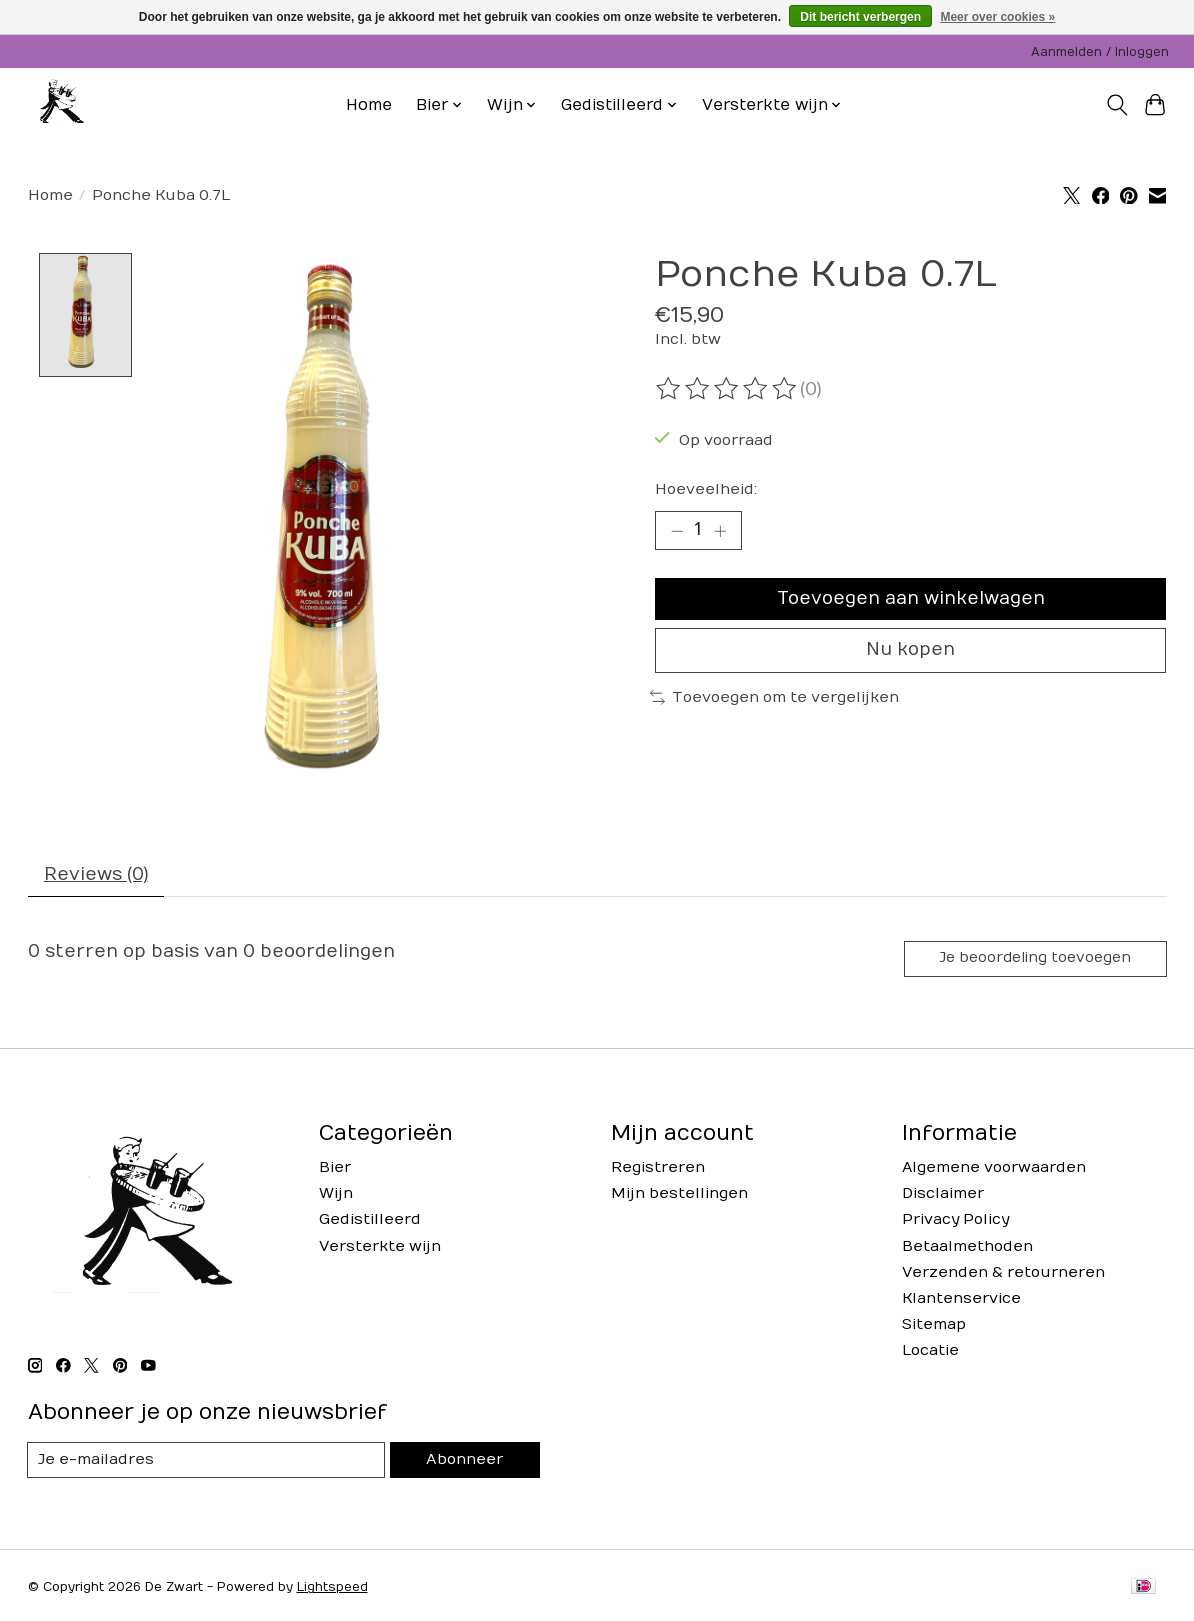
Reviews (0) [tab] (96, 876)
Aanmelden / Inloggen (1100, 52)
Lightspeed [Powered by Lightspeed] (332, 1590)
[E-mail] (207, 1463)
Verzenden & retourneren (1003, 1274)
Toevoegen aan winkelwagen (911, 600)
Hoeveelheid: (706, 489)
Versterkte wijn (380, 1248)
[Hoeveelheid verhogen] (720, 531)
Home (369, 105)
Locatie (930, 1353)
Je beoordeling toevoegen (1034, 960)
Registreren (658, 1170)
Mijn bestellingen (679, 1196)
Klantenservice (961, 1301)
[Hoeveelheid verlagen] (677, 531)
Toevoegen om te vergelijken (774, 700)
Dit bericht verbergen (860, 17)
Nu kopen (910, 652)
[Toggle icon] (1116, 105)
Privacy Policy (955, 1222)
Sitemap (934, 1327)
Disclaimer (943, 1196)
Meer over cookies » (997, 17)
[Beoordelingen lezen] (728, 389)
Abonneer (465, 1462)
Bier (335, 1170)
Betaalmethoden (967, 1248)
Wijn (336, 1196)
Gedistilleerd (370, 1222)
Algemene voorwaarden (994, 1170)
